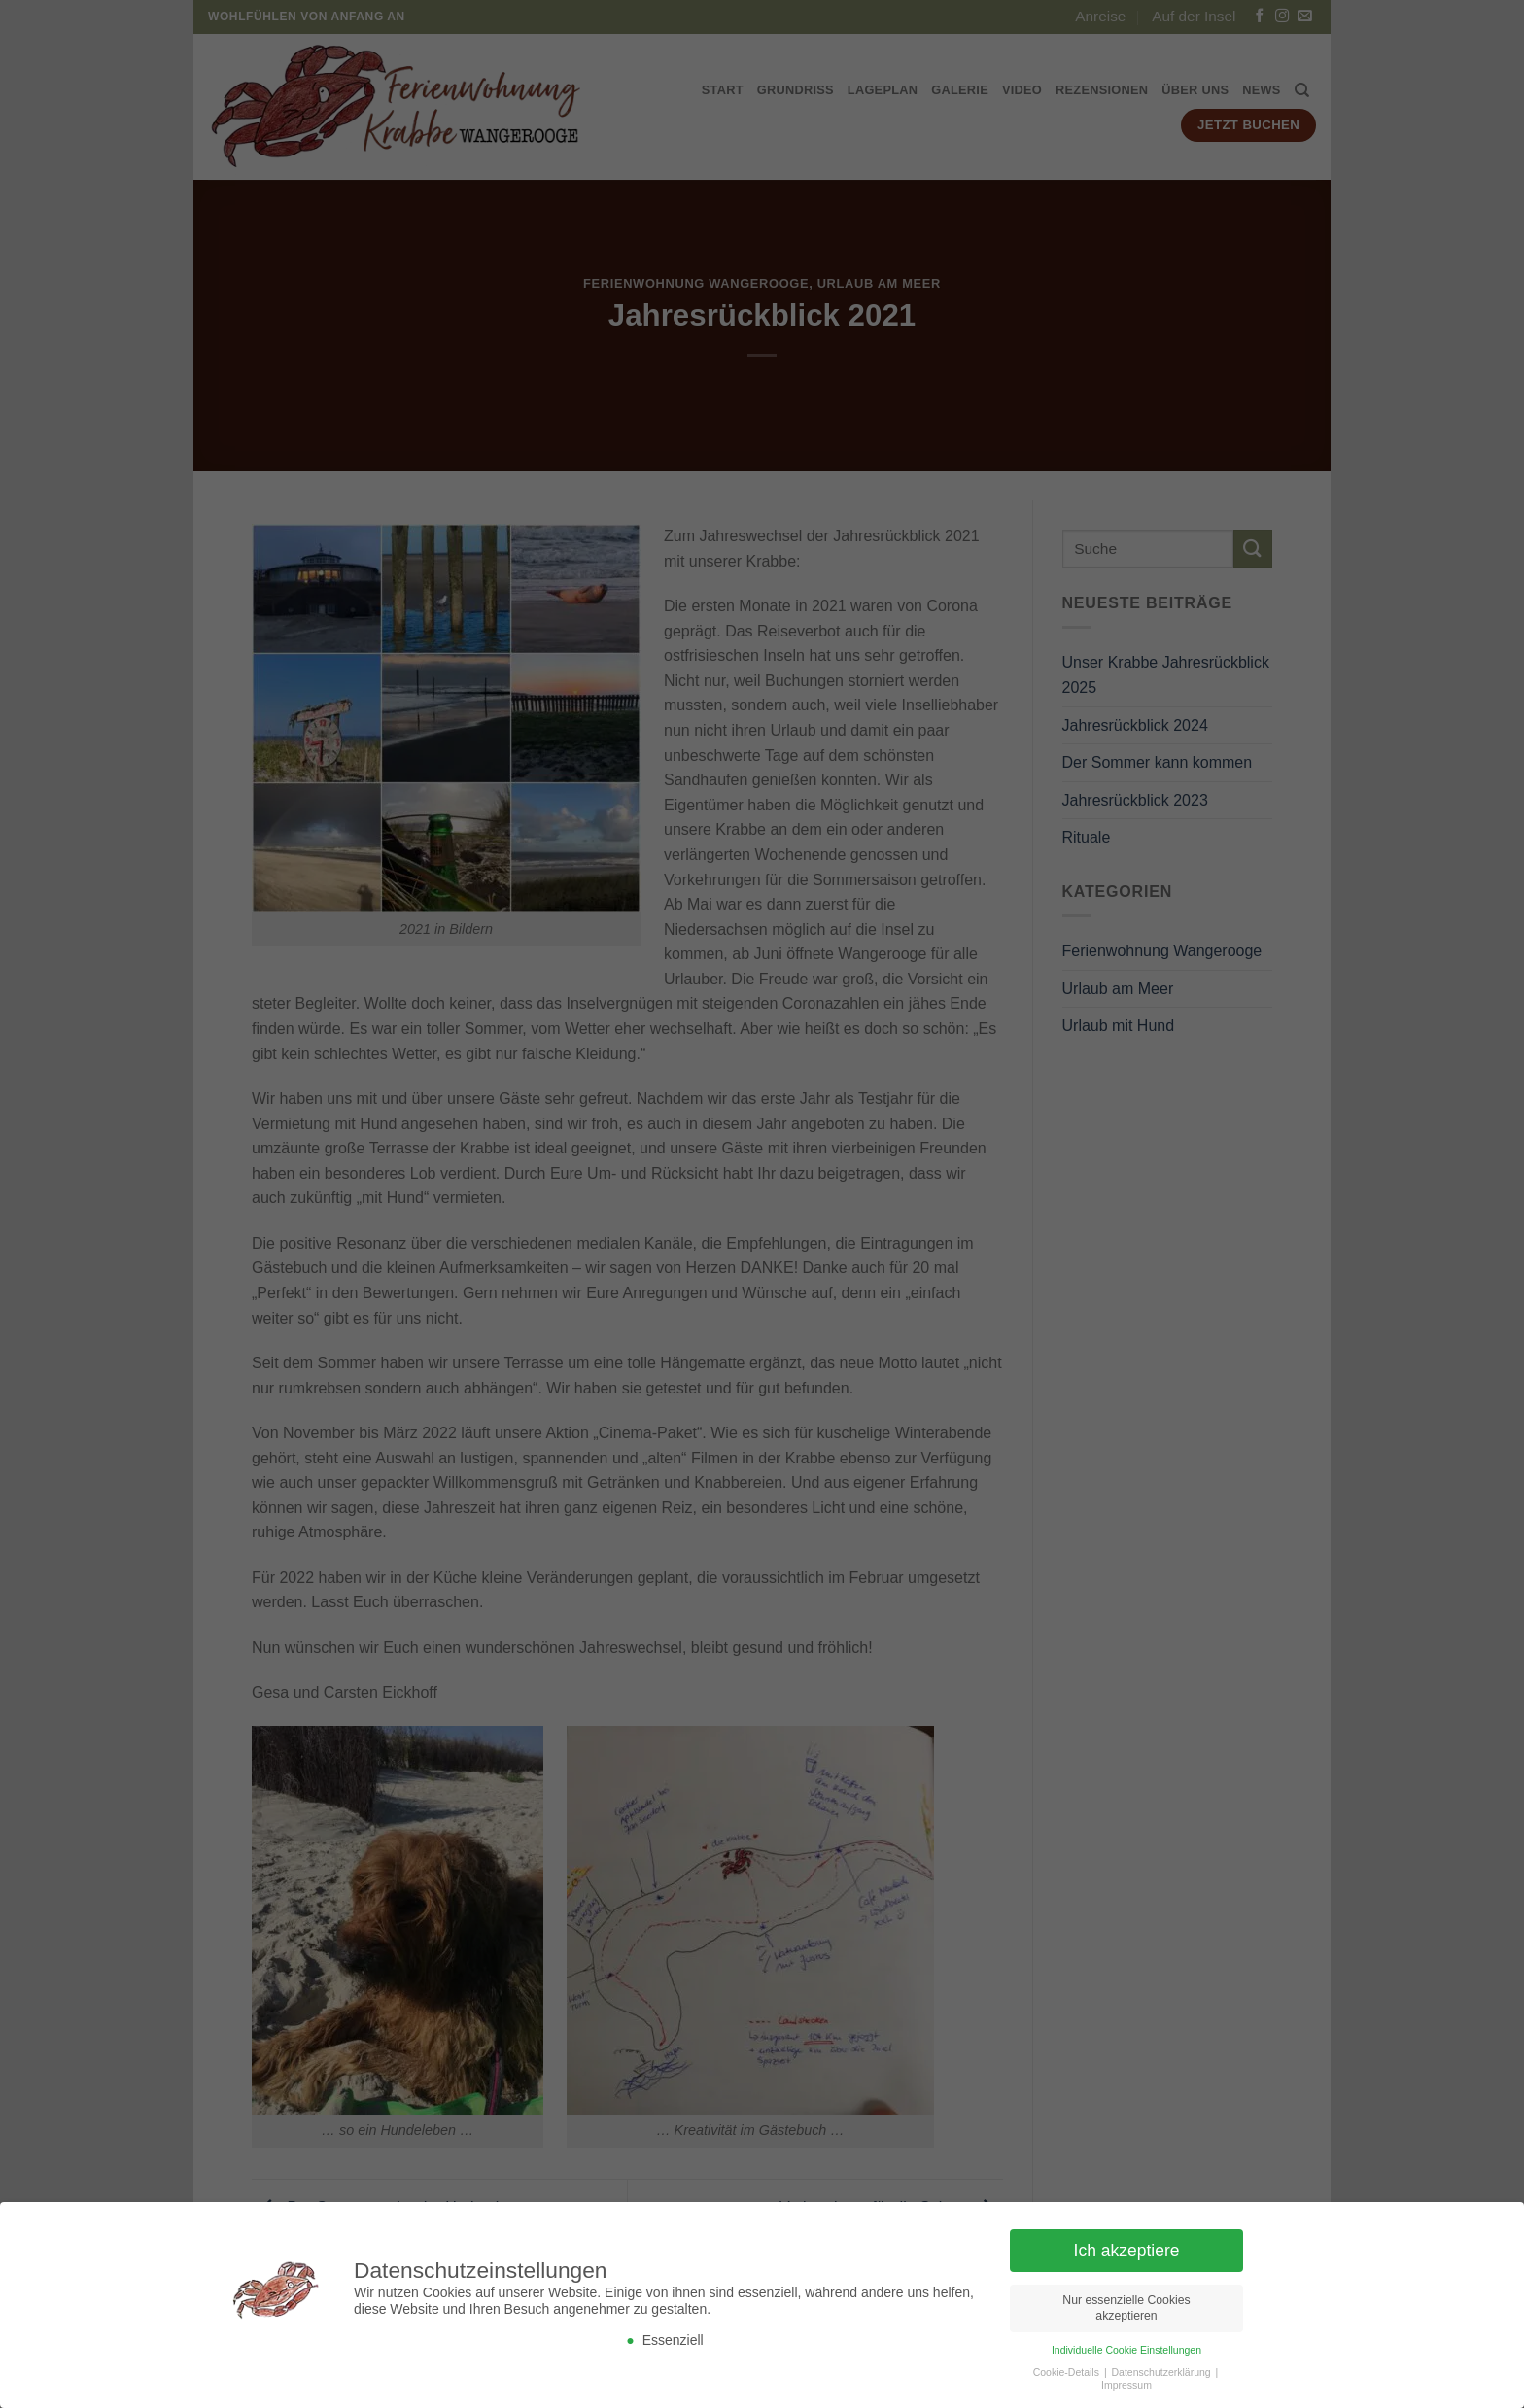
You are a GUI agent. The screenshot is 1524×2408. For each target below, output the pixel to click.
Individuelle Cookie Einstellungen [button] (1126, 2354)
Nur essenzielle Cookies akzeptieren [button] (1126, 2313)
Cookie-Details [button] (1067, 2377)
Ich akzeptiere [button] (1127, 2255)
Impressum (1126, 2389)
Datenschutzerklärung (1163, 2377)
